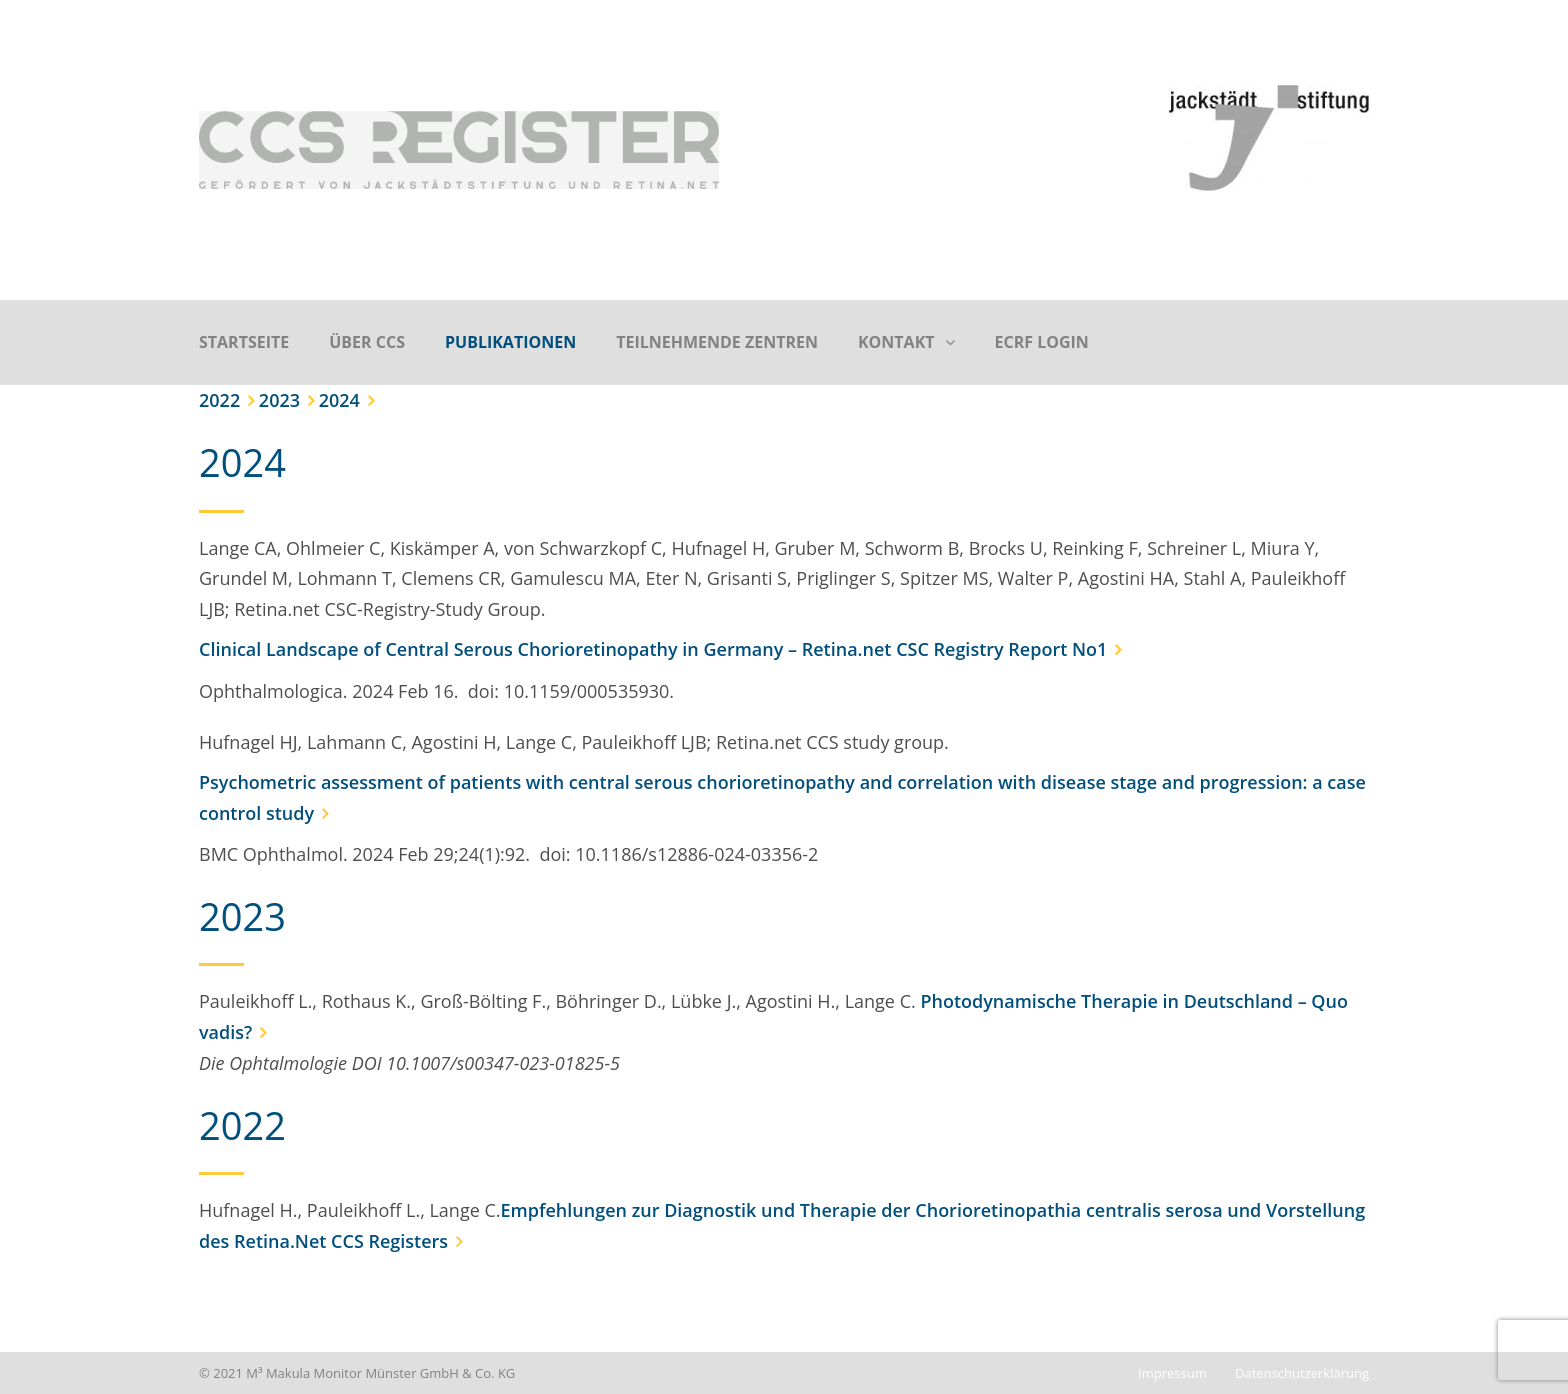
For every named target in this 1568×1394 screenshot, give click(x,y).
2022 (219, 400)
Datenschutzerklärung (1302, 1373)
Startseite (244, 342)
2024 (339, 400)
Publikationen (510, 342)
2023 (279, 400)
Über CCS (367, 342)
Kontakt (896, 342)
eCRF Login (1042, 342)
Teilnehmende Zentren (717, 342)
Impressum (1172, 1373)
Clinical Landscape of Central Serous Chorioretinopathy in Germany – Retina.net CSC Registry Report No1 (653, 649)
